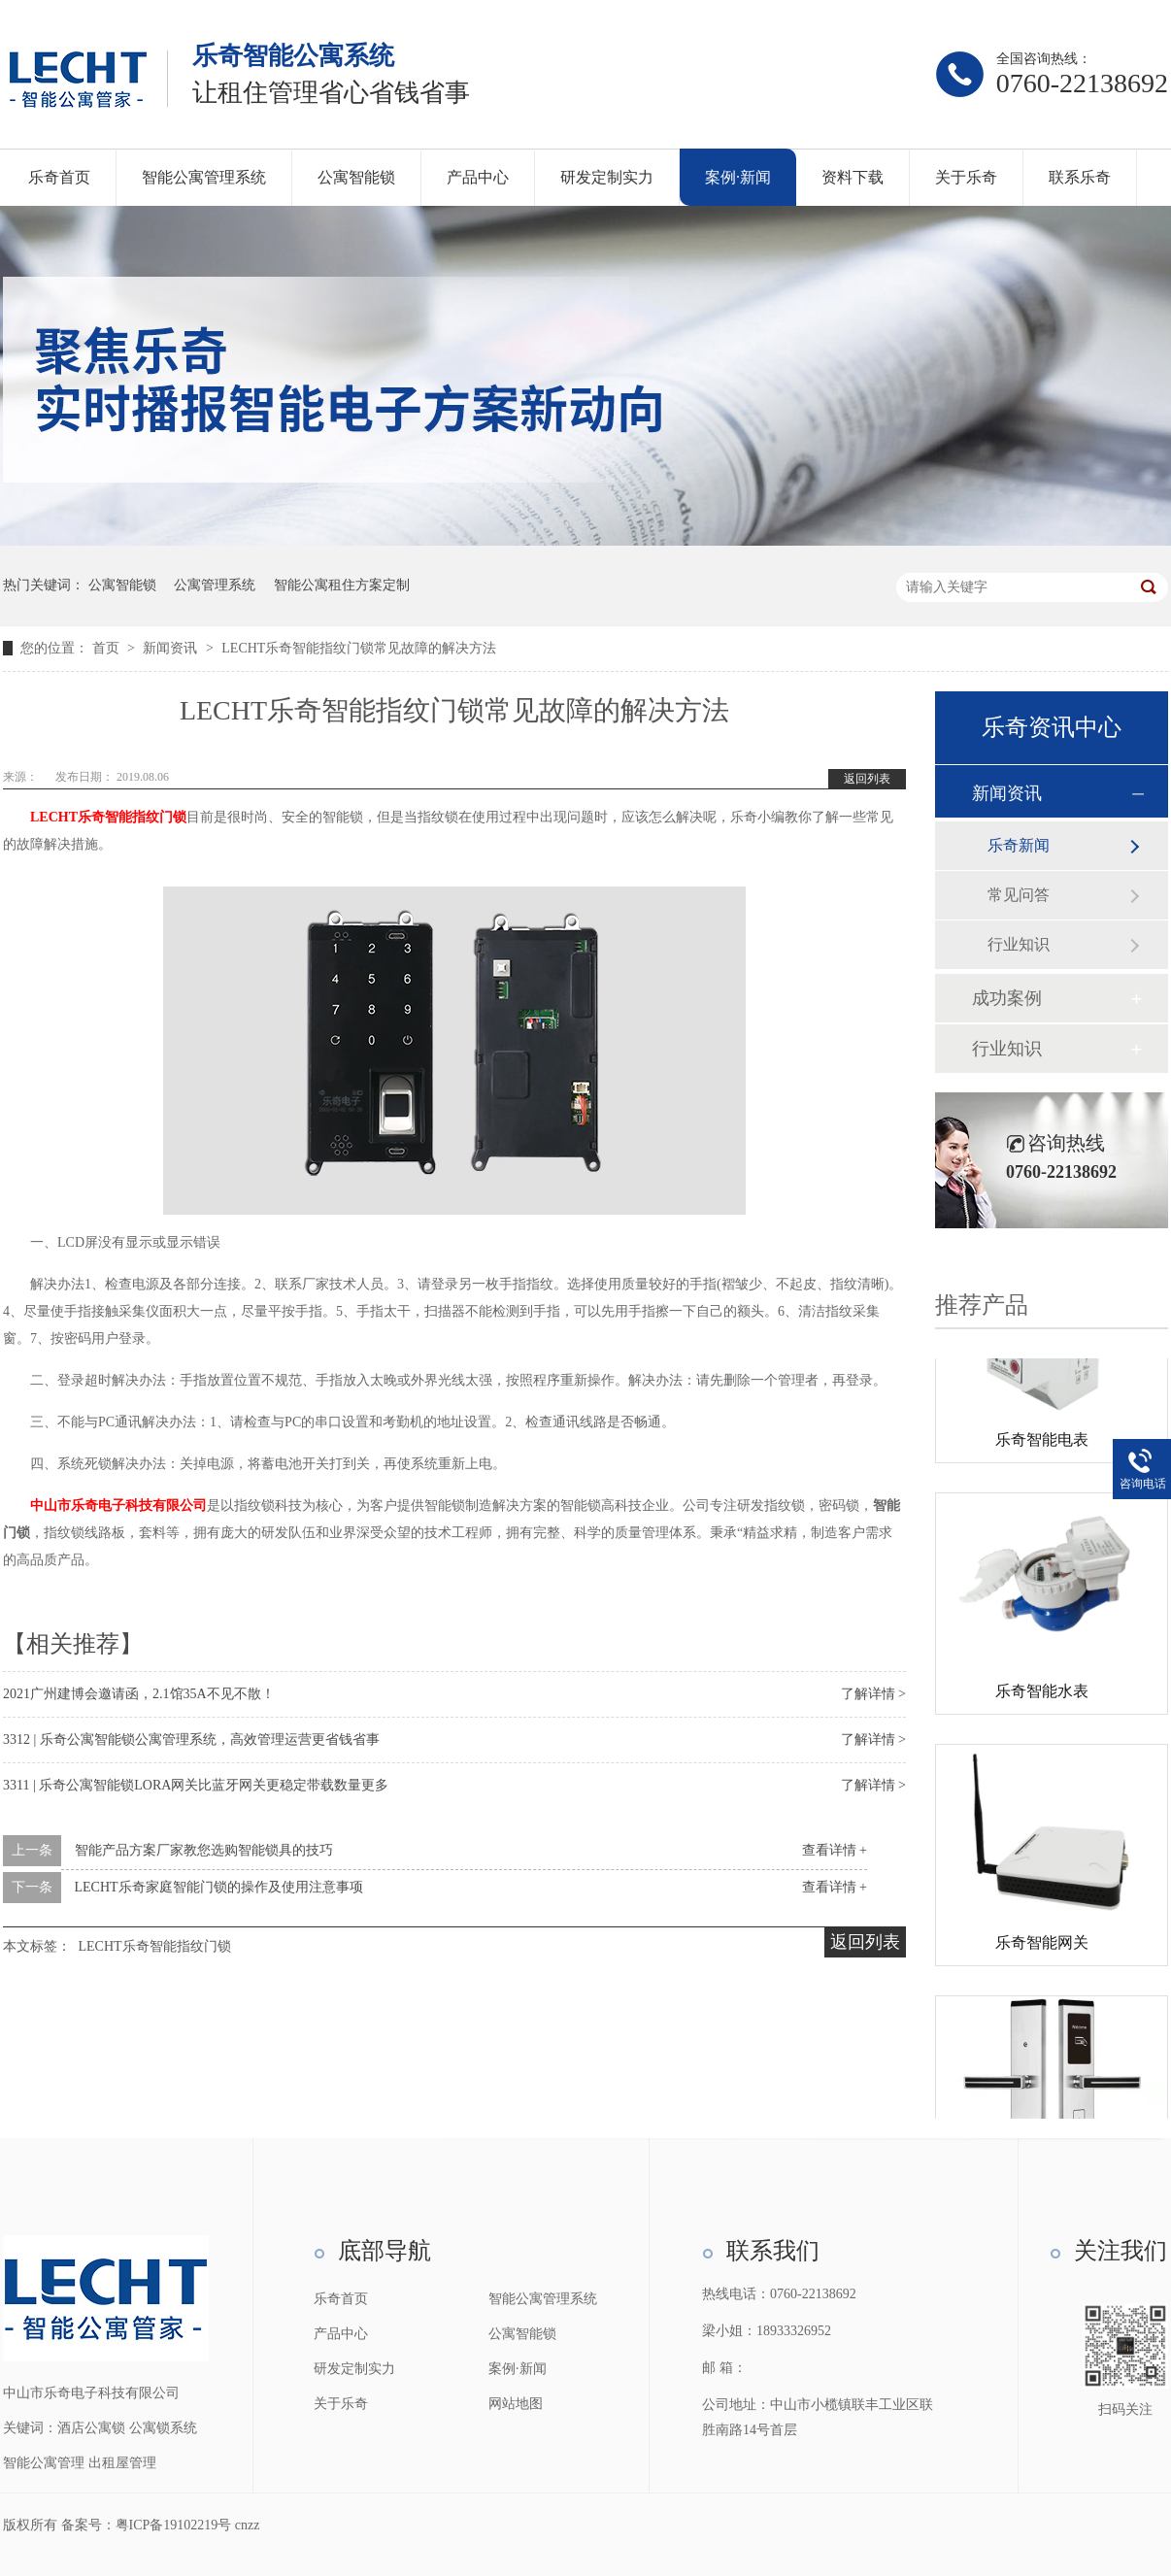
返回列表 (867, 779)
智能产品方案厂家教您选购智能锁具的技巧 (204, 1850)
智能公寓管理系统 (204, 177)
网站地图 (515, 2403)
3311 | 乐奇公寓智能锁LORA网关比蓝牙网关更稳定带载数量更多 (195, 1785)
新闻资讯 (172, 648)
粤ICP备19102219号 (174, 2525)
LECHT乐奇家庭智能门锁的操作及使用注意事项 (219, 1887)
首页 (107, 648)
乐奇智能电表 (1041, 1443)
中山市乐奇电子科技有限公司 (118, 1505)
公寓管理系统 (214, 585)
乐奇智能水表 (1041, 1695)
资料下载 (852, 177)
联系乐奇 (1080, 177)
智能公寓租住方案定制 (342, 585)
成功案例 (1007, 998)
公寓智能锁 (356, 177)
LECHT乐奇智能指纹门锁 (108, 817)
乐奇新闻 (1018, 845)
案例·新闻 (738, 177)
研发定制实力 (606, 177)
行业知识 (1018, 944)
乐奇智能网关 (1041, 1946)
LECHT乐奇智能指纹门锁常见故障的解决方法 (358, 648)
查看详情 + (834, 1850)
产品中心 (478, 177)
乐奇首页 (59, 177)
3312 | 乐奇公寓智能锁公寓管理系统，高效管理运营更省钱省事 (191, 1739)
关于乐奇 (966, 177)
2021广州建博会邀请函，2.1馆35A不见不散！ (139, 1694)
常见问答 (1018, 895)
